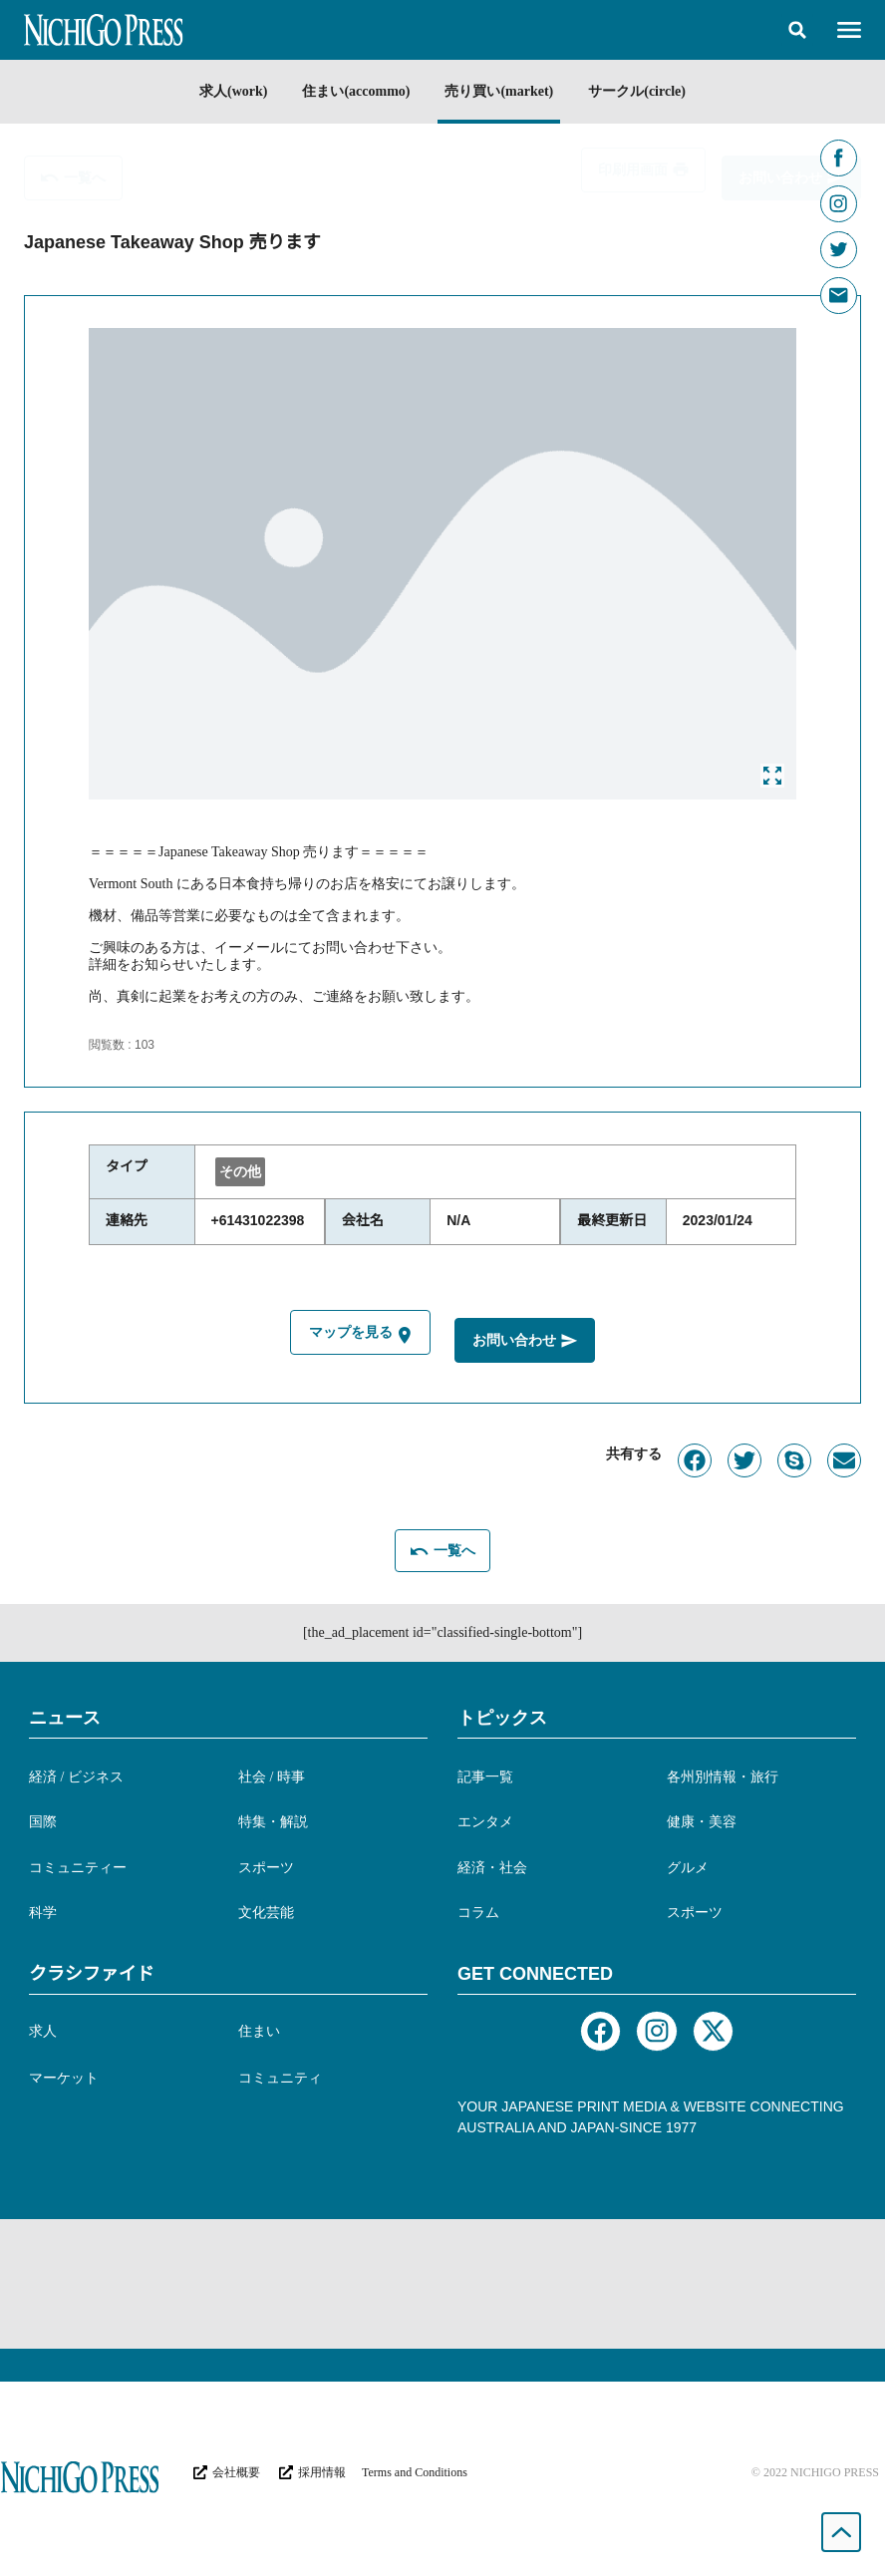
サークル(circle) (642, 91)
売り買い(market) (500, 91)
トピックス (502, 1716)
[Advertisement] (442, 2283)
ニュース (65, 1716)
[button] (797, 30)
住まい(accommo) (355, 91)
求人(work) (228, 91)
